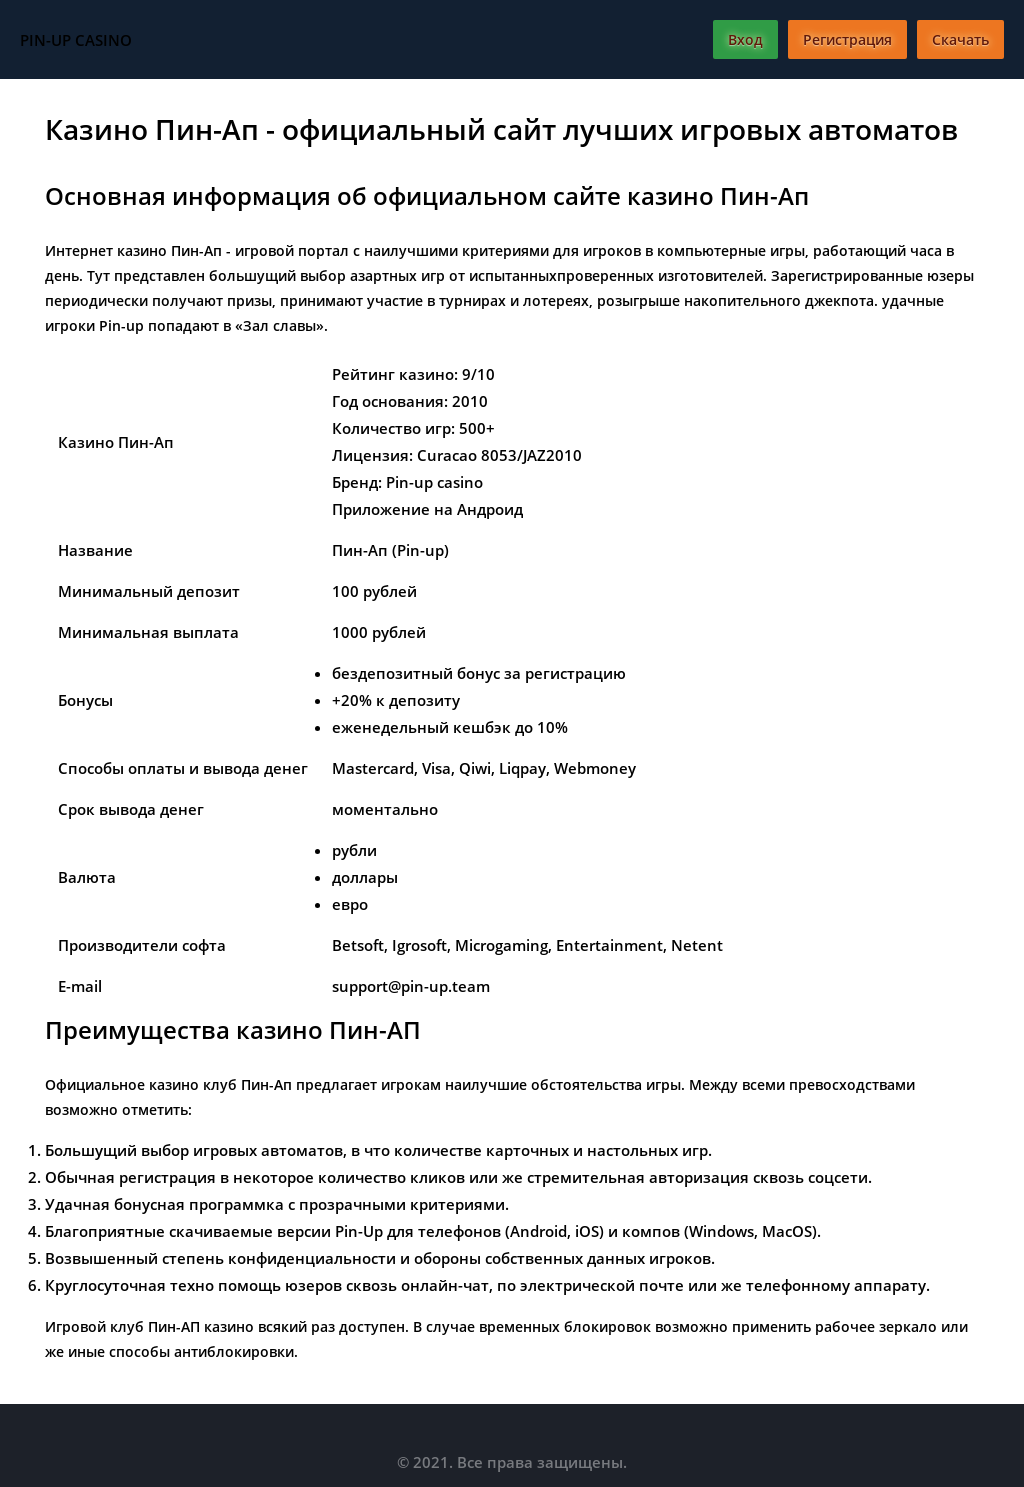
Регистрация (847, 39)
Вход (745, 39)
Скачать (960, 39)
